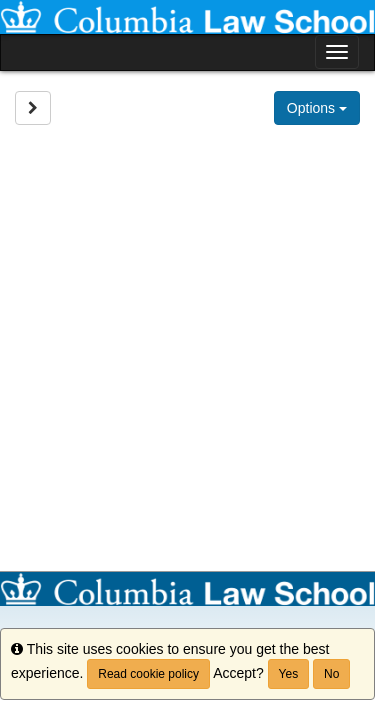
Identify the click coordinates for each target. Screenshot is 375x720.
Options (317, 108)
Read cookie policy (148, 674)
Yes (289, 674)
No (331, 674)
